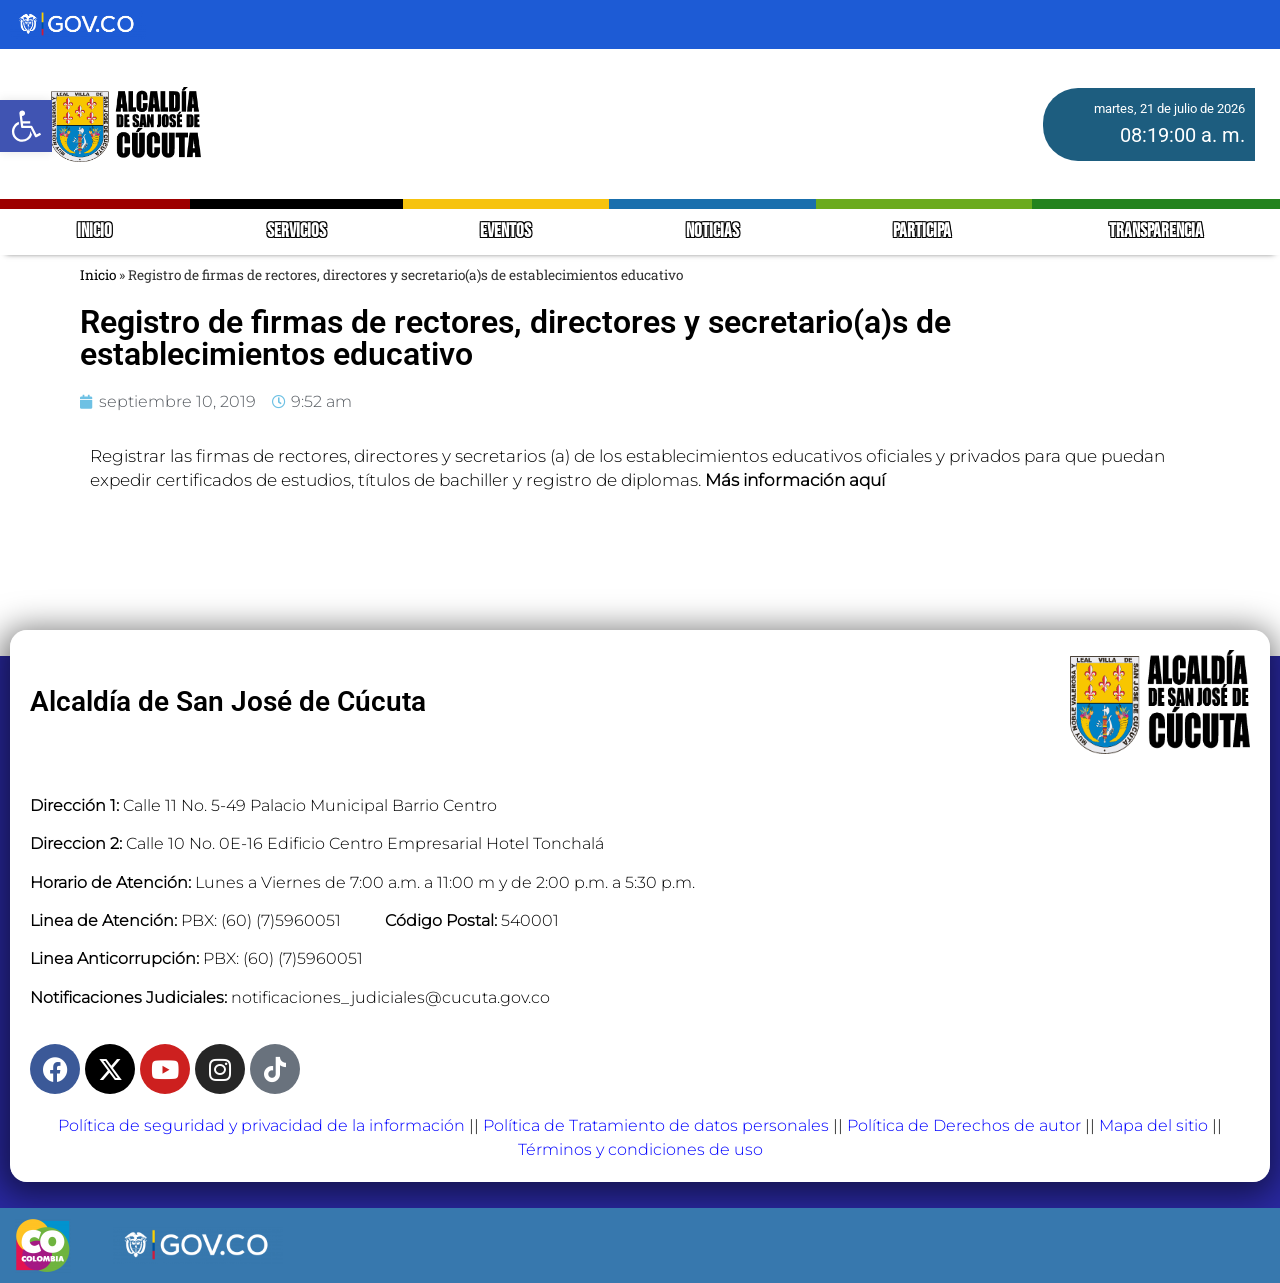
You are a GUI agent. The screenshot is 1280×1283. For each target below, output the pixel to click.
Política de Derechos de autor (964, 1125)
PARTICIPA (923, 231)
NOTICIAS (712, 231)
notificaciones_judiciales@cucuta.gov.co (390, 997)
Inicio (98, 275)
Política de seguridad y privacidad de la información (261, 1125)
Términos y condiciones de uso (640, 1149)
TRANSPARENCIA (1156, 231)
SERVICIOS (296, 231)
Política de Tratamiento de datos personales (656, 1125)
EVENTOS (505, 231)
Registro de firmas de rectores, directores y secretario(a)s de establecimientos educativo (515, 338)
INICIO (94, 231)
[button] (26, 126)
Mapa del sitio (1153, 1125)
